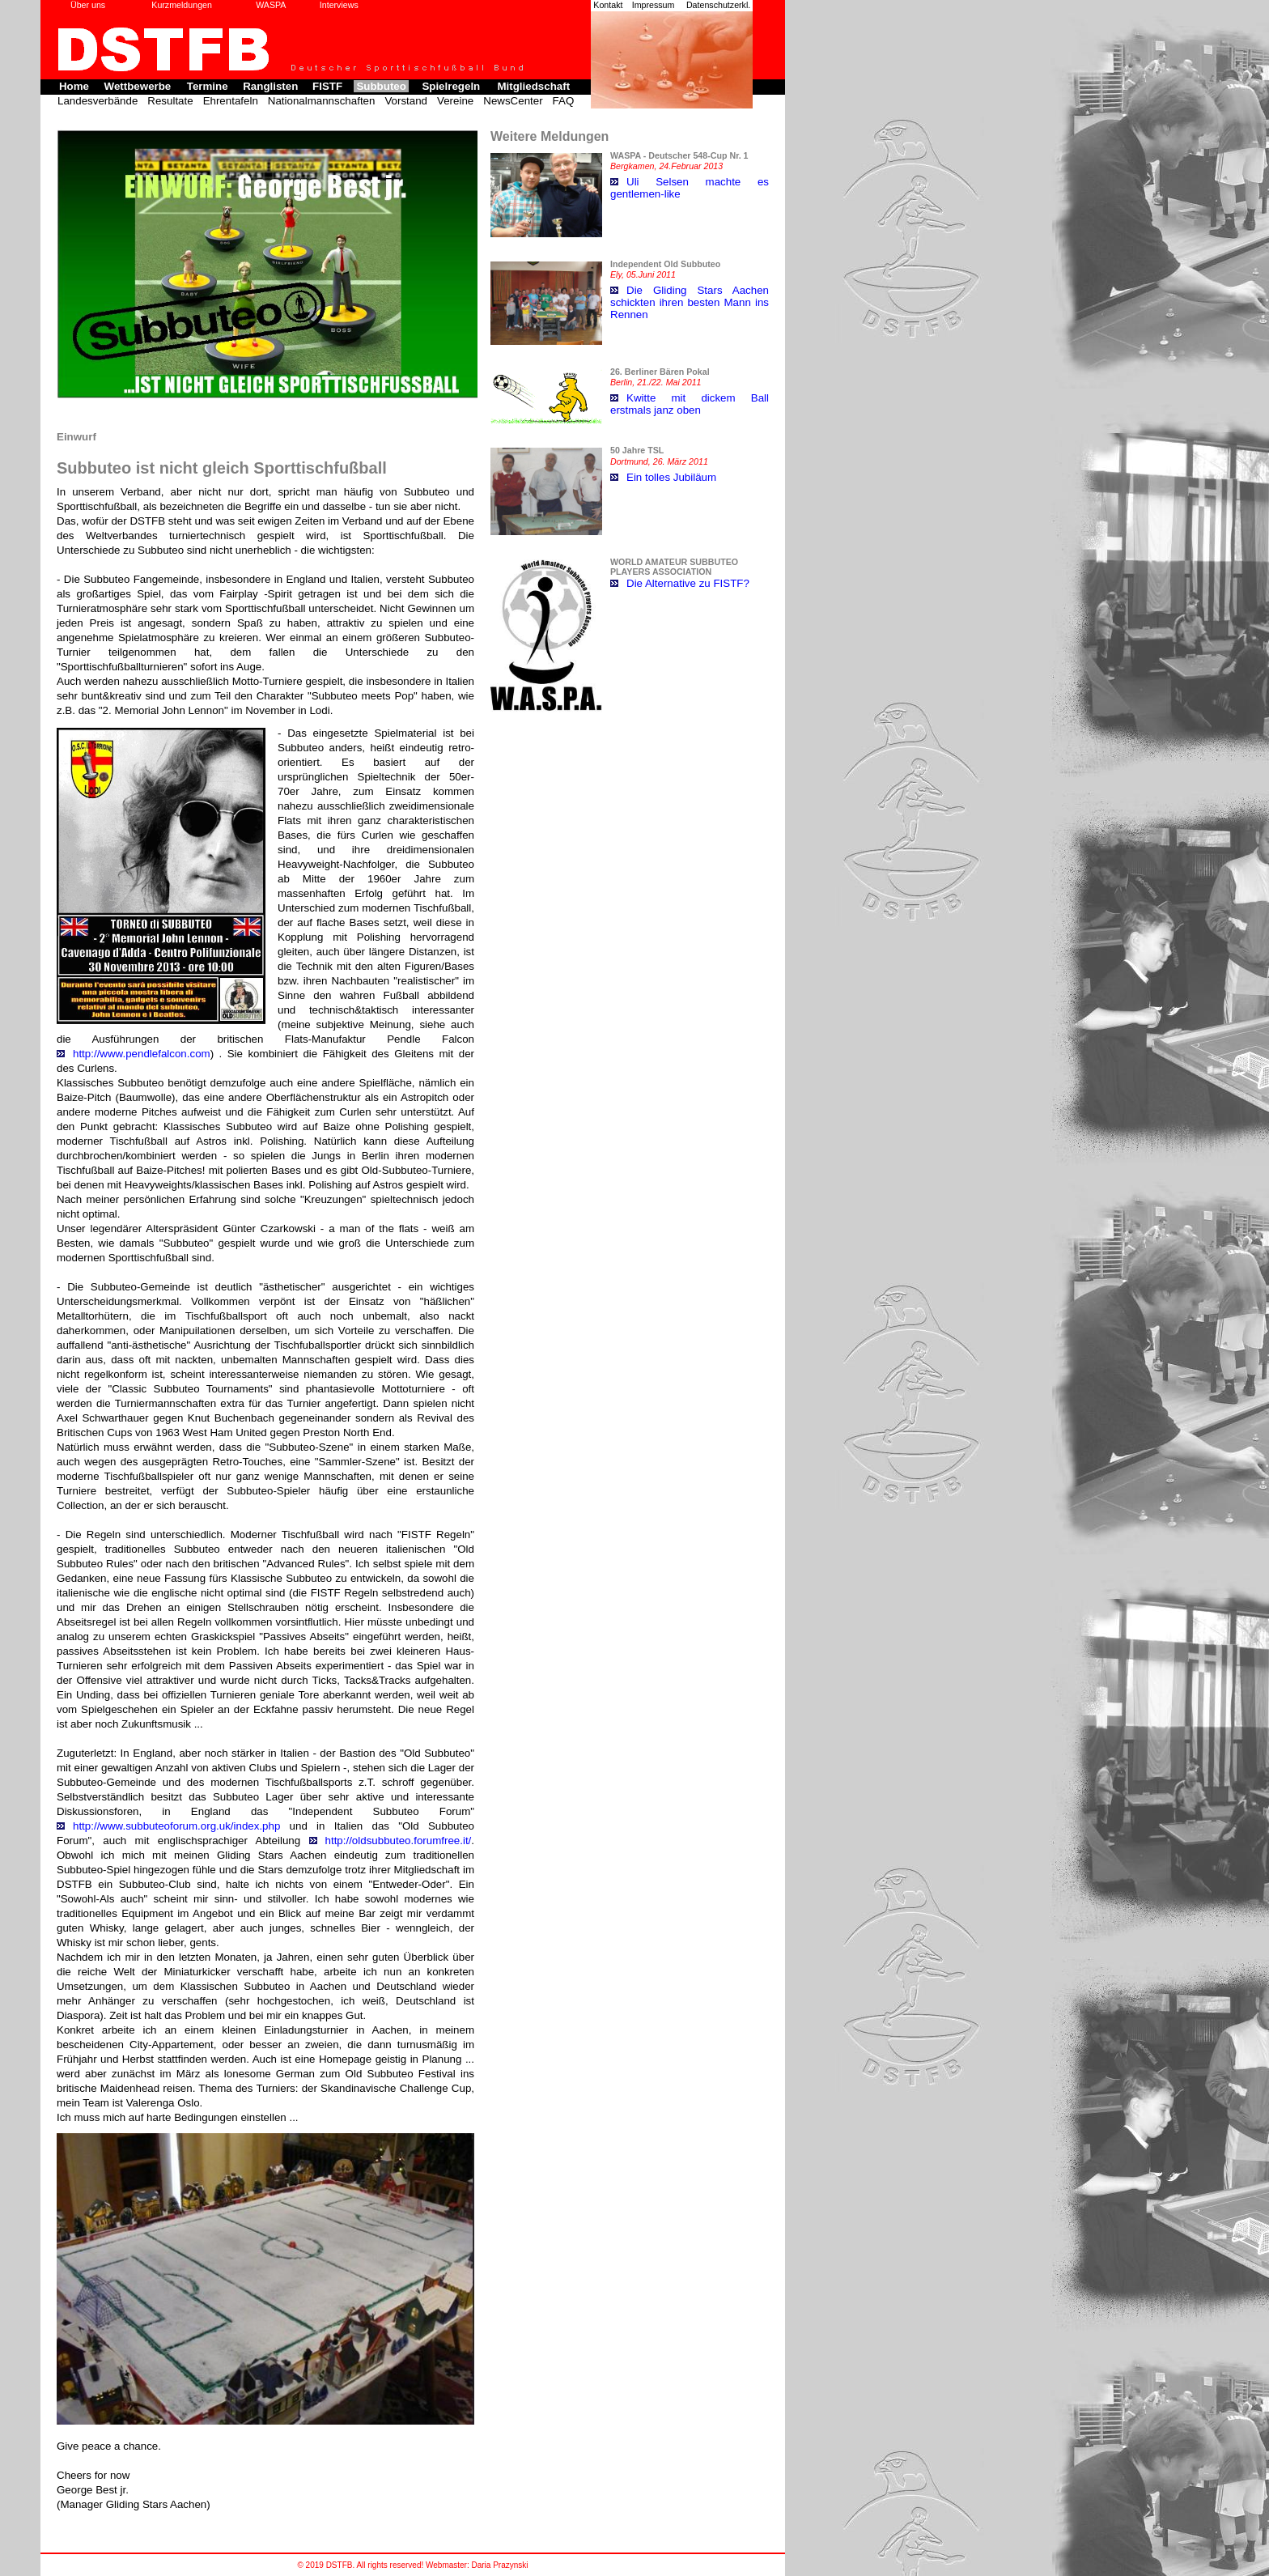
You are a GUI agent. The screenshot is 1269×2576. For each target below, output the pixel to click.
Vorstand (405, 101)
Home (74, 86)
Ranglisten (270, 86)
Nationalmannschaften (322, 101)
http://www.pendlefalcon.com (141, 1054)
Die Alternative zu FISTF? (687, 583)
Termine (207, 86)
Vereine (455, 101)
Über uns (87, 5)
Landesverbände (97, 101)
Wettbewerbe (138, 86)
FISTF (327, 86)
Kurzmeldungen (181, 5)
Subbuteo (380, 86)
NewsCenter (512, 101)
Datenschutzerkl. (718, 5)
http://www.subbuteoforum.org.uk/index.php (176, 1826)
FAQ (564, 101)
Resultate (170, 101)
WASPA (271, 5)
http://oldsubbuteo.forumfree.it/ (398, 1840)
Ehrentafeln (230, 101)
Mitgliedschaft (533, 86)
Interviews (339, 5)
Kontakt (607, 5)
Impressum (653, 5)
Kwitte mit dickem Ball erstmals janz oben (689, 404)
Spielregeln (451, 86)
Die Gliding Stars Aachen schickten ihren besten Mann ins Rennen (689, 302)
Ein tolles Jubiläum (671, 477)
